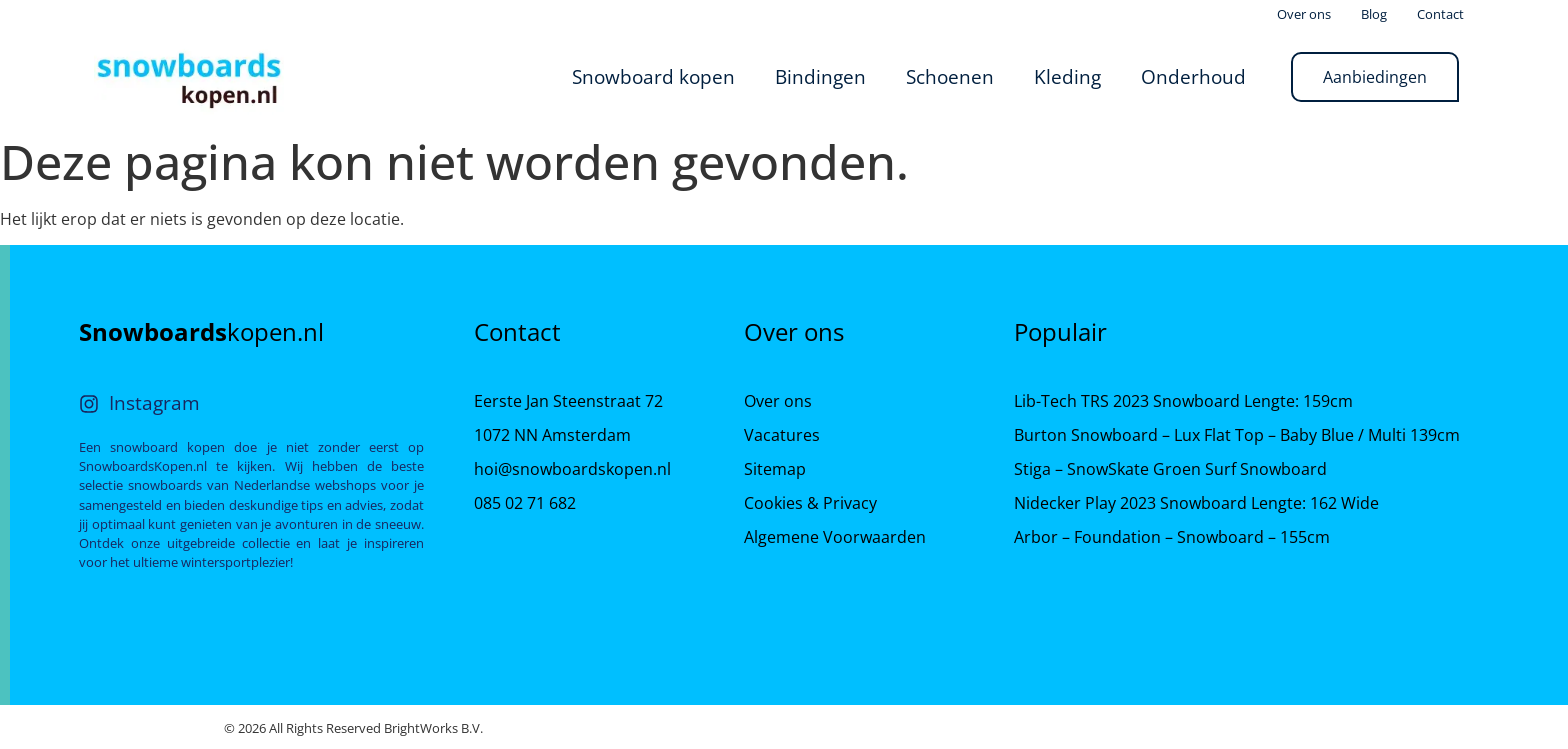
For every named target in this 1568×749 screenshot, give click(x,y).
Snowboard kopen (653, 76)
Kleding (1067, 76)
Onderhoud (1193, 76)
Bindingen (820, 76)
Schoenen (950, 76)
